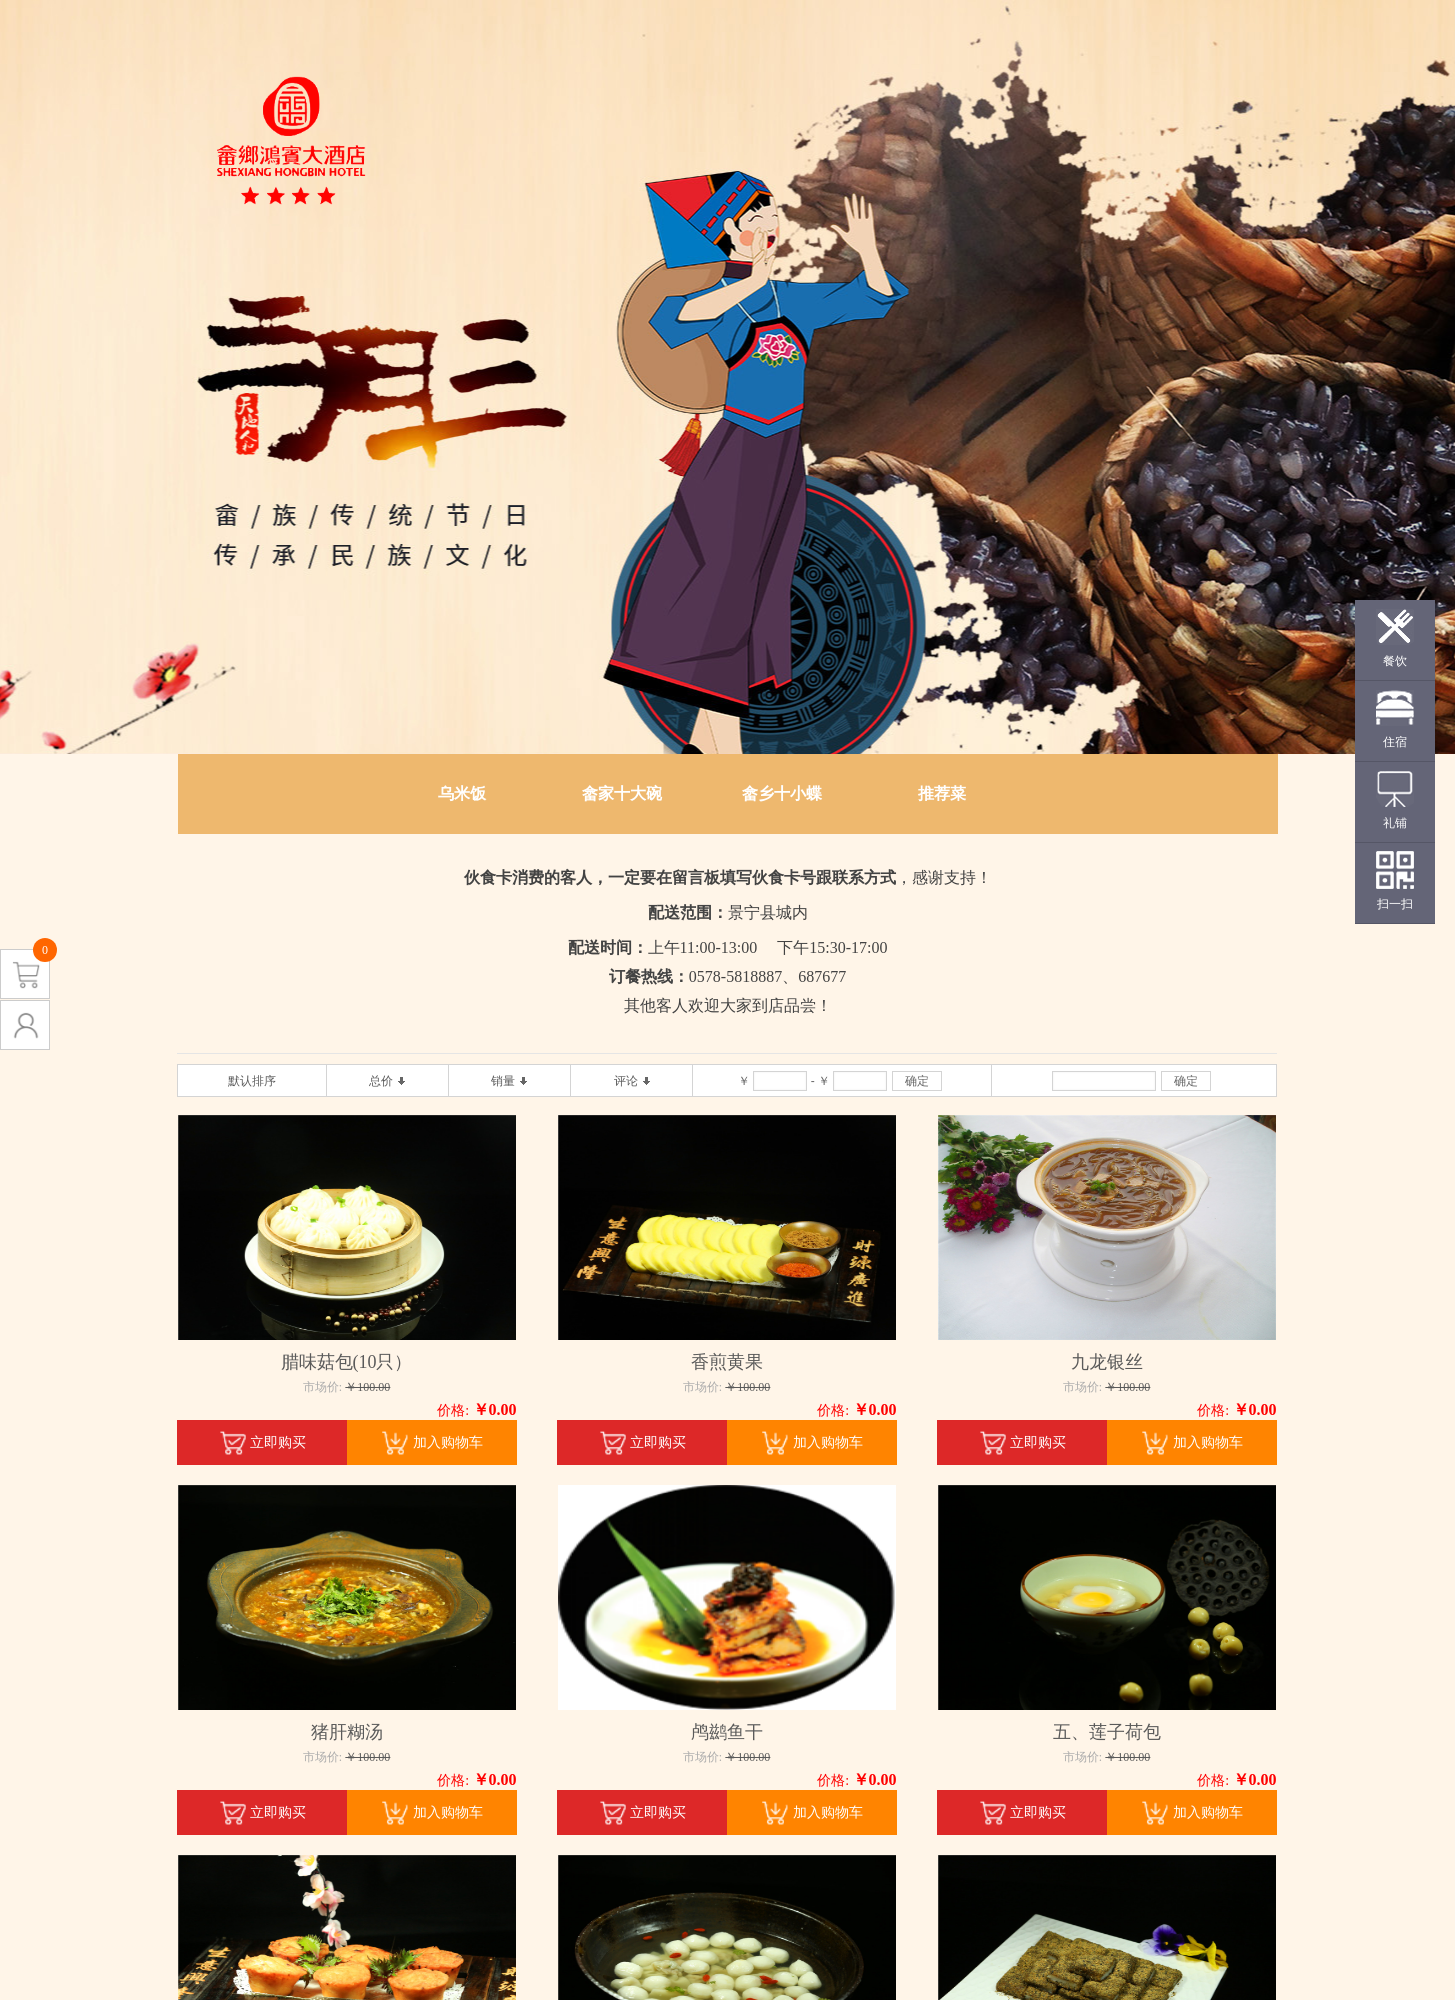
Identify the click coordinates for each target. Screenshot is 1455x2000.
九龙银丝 (1107, 1362)
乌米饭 (462, 793)
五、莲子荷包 (1107, 1732)
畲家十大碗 (622, 793)
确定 (917, 1081)
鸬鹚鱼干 (727, 1732)
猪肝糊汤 (347, 1732)
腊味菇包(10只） (347, 1362)
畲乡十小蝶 (782, 793)
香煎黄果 (727, 1362)
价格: (453, 1410)
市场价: (322, 1387)
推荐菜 (942, 793)
